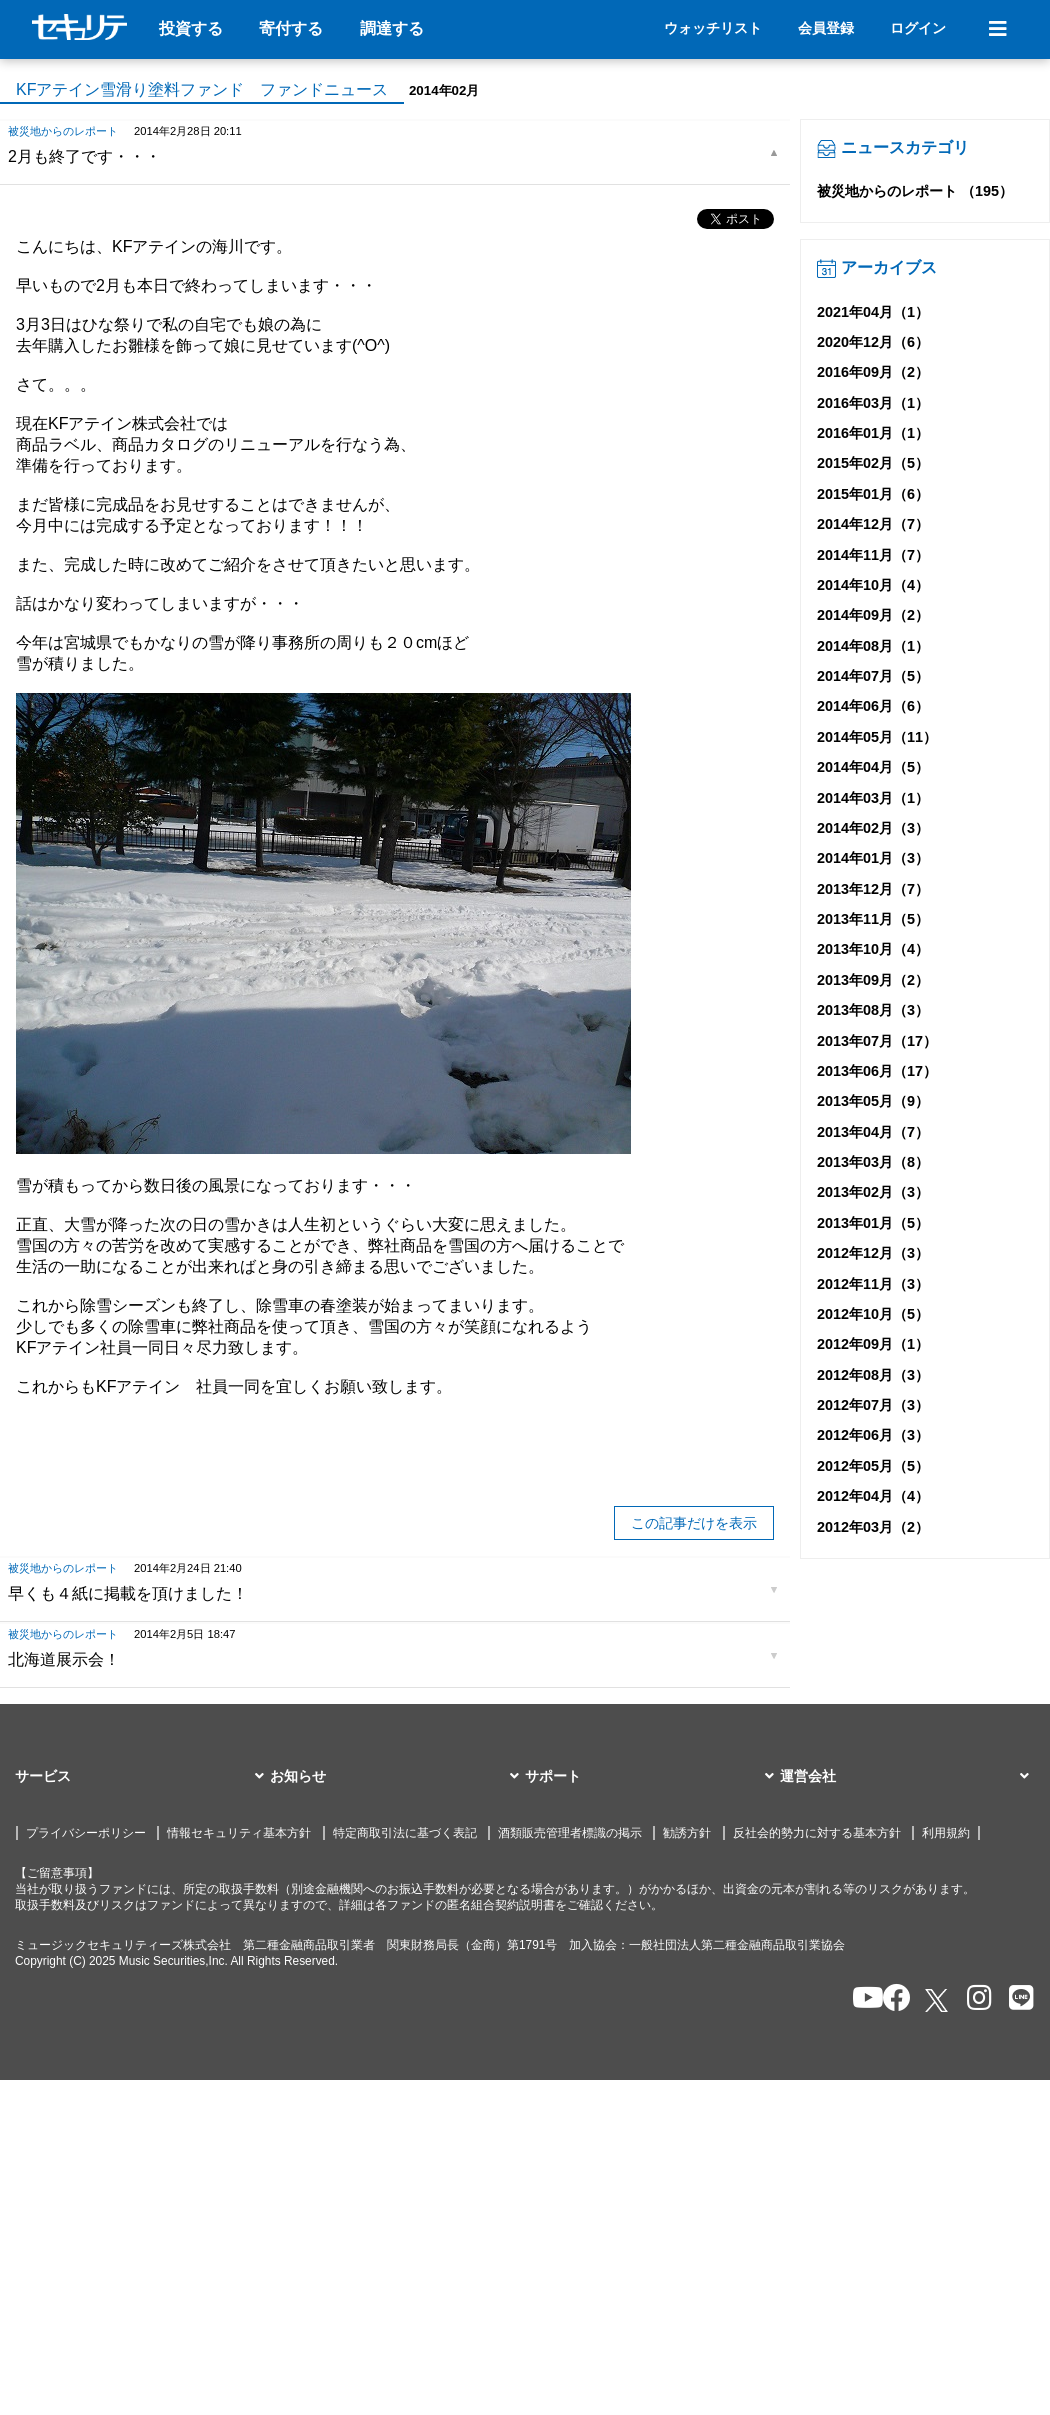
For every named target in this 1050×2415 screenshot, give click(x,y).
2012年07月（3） (873, 1405)
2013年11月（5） (873, 919)
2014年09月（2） (873, 615)
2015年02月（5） (873, 463)
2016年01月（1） (873, 433)
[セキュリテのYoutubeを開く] (859, 1999)
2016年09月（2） (873, 372)
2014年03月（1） (873, 798)
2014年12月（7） (873, 524)
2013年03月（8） (873, 1162)
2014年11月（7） (873, 555)
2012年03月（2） (873, 1527)
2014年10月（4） (873, 585)
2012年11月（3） (873, 1284)
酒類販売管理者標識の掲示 (570, 1833)
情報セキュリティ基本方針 (239, 1833)
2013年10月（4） (873, 949)
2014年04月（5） (873, 767)
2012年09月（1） (873, 1344)
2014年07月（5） (873, 676)
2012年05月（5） (873, 1466)
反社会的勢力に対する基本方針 (817, 1833)
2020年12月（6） (873, 342)
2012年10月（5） (873, 1314)
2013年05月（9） (873, 1101)
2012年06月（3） (873, 1435)
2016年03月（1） (873, 403)
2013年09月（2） (873, 980)
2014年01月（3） (873, 858)
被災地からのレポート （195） (915, 191)
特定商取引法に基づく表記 (405, 1833)
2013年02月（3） (873, 1192)
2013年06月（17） (877, 1071)
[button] (142, 1777)
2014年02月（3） (873, 828)
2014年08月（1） (873, 646)
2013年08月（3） (873, 1010)
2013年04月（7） (873, 1132)
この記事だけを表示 (694, 1523)
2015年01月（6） (873, 494)
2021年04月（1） (873, 312)
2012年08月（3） (873, 1375)
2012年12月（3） (873, 1253)
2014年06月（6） (873, 706)
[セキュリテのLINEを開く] (1016, 1999)
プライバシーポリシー (86, 1833)
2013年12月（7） (873, 889)
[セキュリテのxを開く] (938, 2000)
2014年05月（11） (877, 737)
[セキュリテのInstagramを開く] (974, 1999)
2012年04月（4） (873, 1496)
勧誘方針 (687, 1833)
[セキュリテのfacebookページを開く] (890, 1999)
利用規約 (946, 1833)
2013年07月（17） (877, 1041)
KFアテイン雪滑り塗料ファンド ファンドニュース (202, 89)
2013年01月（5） (873, 1223)
